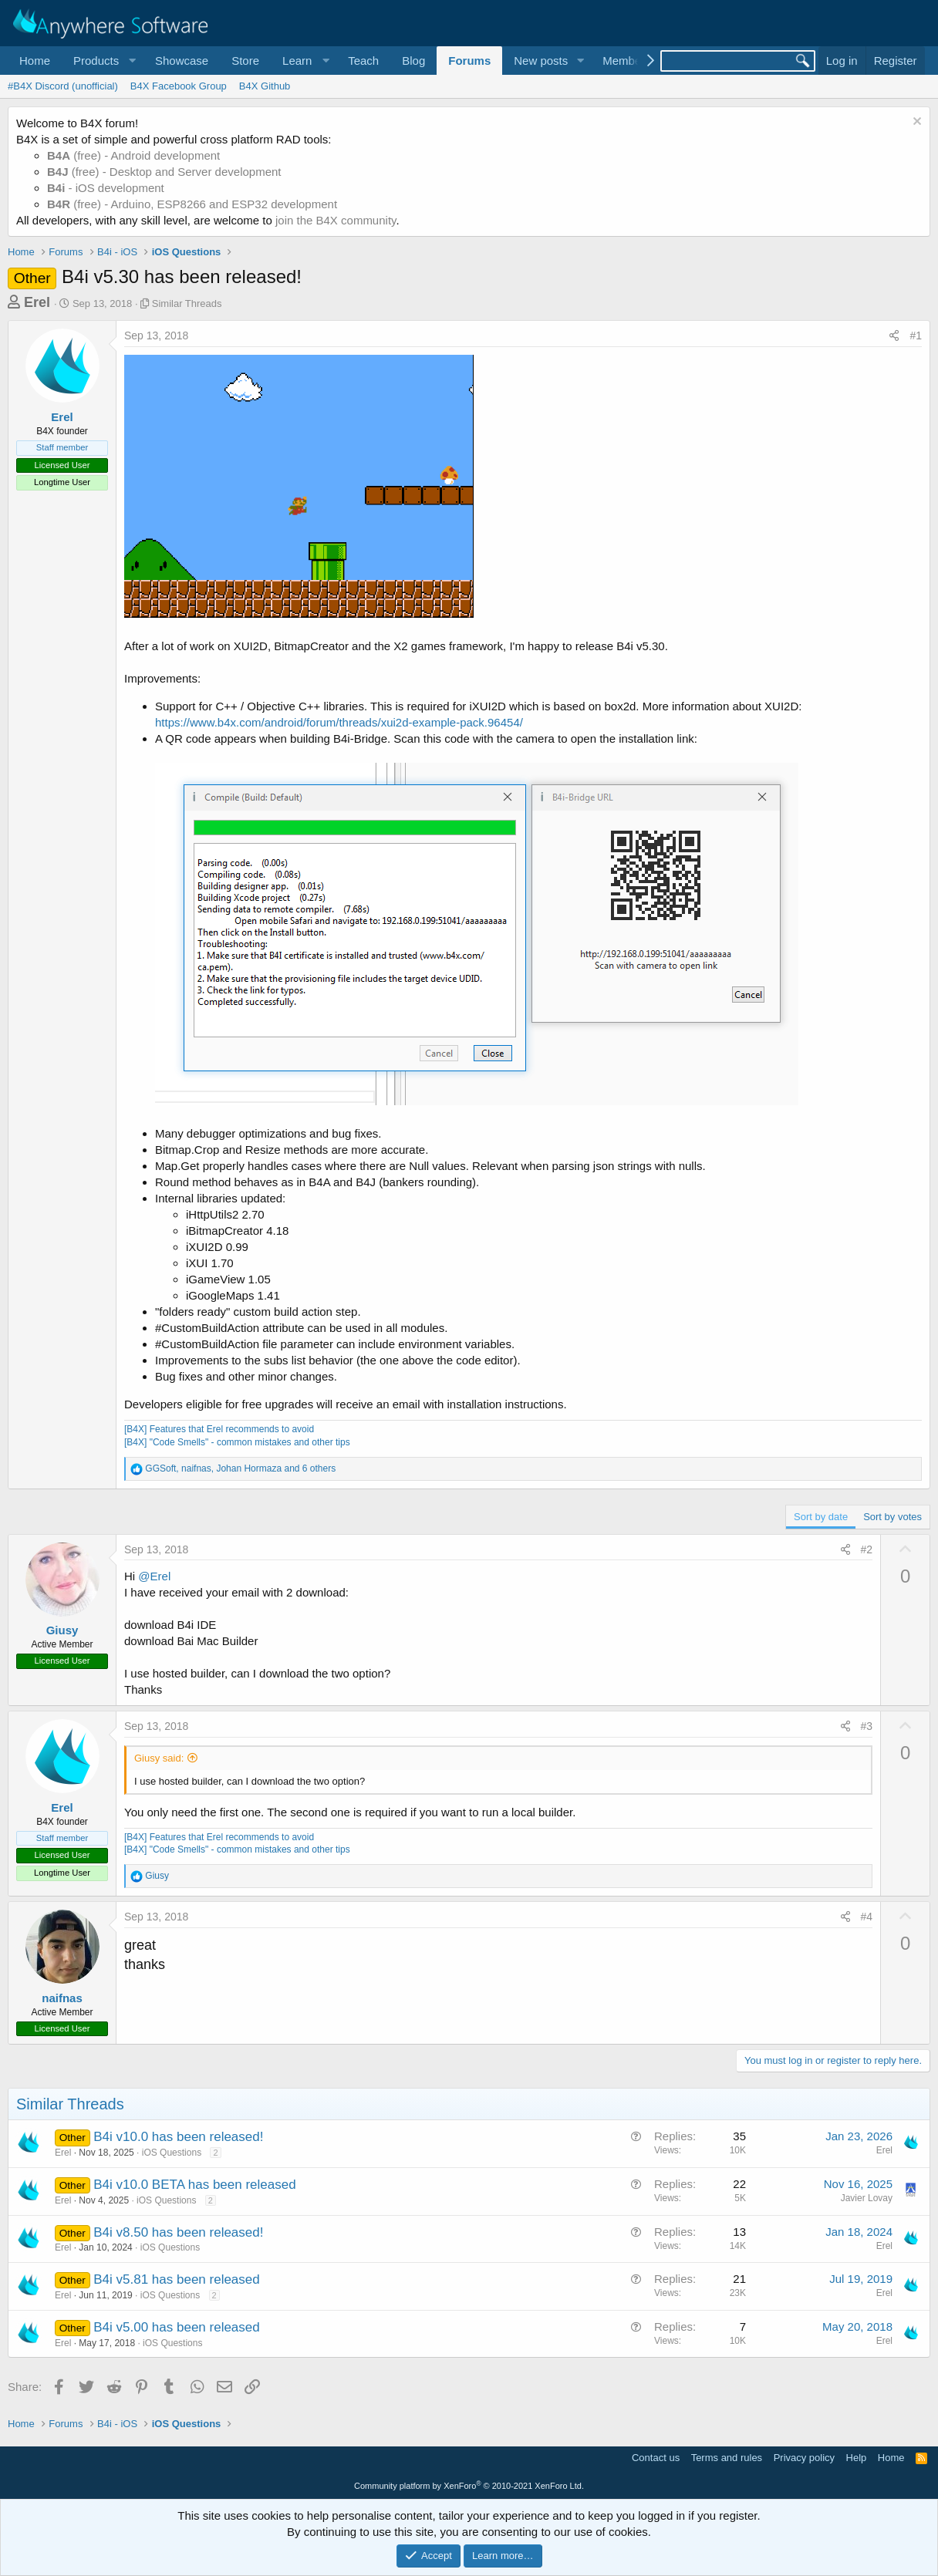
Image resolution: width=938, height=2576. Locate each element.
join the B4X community (335, 220)
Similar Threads (187, 303)
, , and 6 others (240, 1468)
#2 (867, 1549)
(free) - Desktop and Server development (164, 171)
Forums (469, 60)
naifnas (62, 1997)
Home (34, 60)
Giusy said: (159, 1758)
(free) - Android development (133, 155)
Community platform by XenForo (469, 2485)
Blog (413, 60)
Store (245, 60)
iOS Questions (171, 2152)
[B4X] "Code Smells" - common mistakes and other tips (237, 1442)
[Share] (894, 336)
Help (856, 2457)
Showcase (181, 60)
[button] (102, 60)
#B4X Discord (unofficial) (63, 86)
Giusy (62, 1630)
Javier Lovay (866, 2198)
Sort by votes (892, 1516)
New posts (541, 60)
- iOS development (105, 187)
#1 (915, 335)
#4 (867, 1916)
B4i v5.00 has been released (176, 2327)
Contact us (656, 2457)
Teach (363, 60)
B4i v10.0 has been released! (178, 2136)
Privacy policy (804, 2457)
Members (626, 60)
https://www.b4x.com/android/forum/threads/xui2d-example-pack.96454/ (339, 722)
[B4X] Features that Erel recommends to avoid (219, 1429)
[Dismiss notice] (915, 123)
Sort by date (821, 1516)
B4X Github (265, 86)
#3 (867, 1726)
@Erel (154, 1576)
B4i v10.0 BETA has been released (194, 2184)
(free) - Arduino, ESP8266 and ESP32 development (192, 204)
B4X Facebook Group (178, 86)
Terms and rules (726, 2457)
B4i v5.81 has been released (176, 2279)
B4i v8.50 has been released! (178, 2232)
